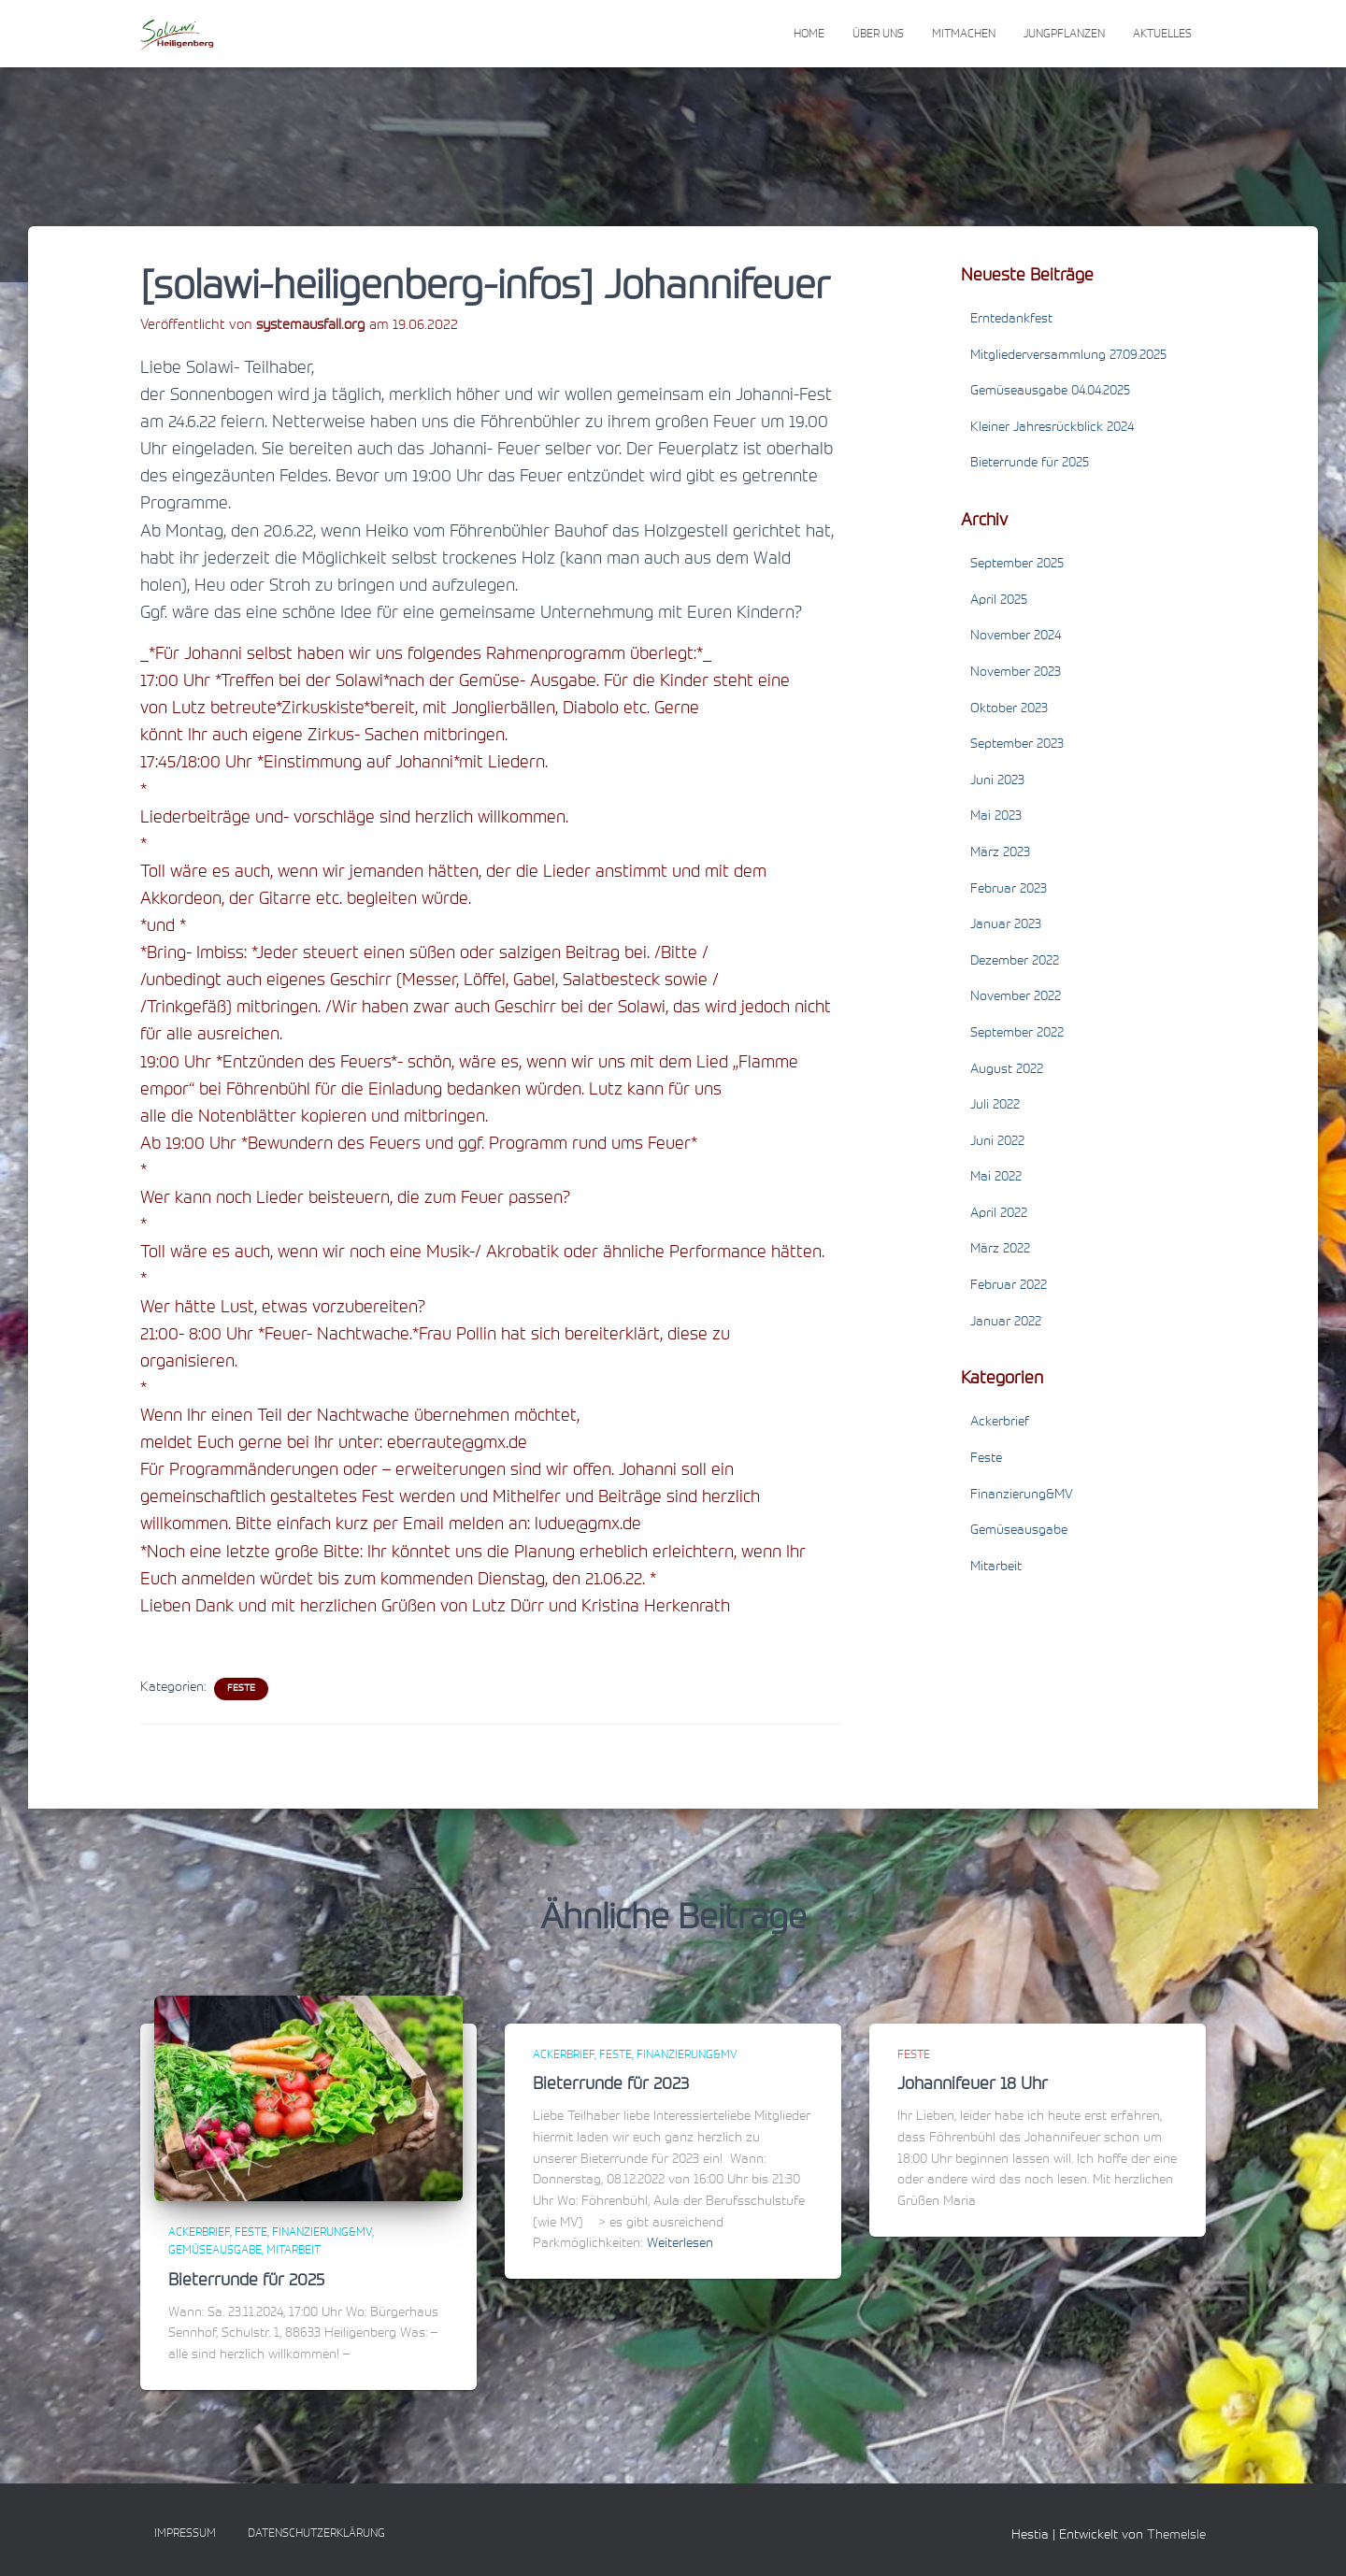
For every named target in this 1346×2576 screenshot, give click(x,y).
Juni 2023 (997, 781)
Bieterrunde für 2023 (611, 2085)
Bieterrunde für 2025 (1029, 463)
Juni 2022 (997, 1142)
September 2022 (1017, 1033)
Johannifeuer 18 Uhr (972, 2085)
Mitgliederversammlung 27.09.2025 (1068, 356)
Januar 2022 (1005, 1322)
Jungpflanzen (1064, 34)
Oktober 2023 (1009, 709)
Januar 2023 (1005, 925)
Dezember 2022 (1014, 961)
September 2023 (1017, 744)
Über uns (878, 34)
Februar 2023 (1008, 889)
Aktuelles (1162, 34)
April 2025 (998, 601)
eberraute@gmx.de (457, 1444)
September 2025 (1017, 564)
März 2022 (1000, 1249)
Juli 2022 (995, 1105)
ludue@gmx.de (588, 1525)
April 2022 (998, 1214)
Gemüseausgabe (1018, 1531)
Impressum (185, 2534)
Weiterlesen (680, 2244)
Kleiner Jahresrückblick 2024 (1052, 428)
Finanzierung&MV (1021, 1495)
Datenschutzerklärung (316, 2534)
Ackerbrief (999, 1422)
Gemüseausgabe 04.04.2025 (1050, 391)
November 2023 (1015, 673)
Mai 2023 (996, 816)
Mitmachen (963, 34)
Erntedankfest (1011, 319)
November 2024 (1015, 636)
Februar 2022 (1008, 1286)
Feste (241, 1689)
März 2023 (1000, 853)
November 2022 (1015, 997)
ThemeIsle (1176, 2535)
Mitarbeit (996, 1567)
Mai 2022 (996, 1177)
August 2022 (1006, 1070)
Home (809, 34)
